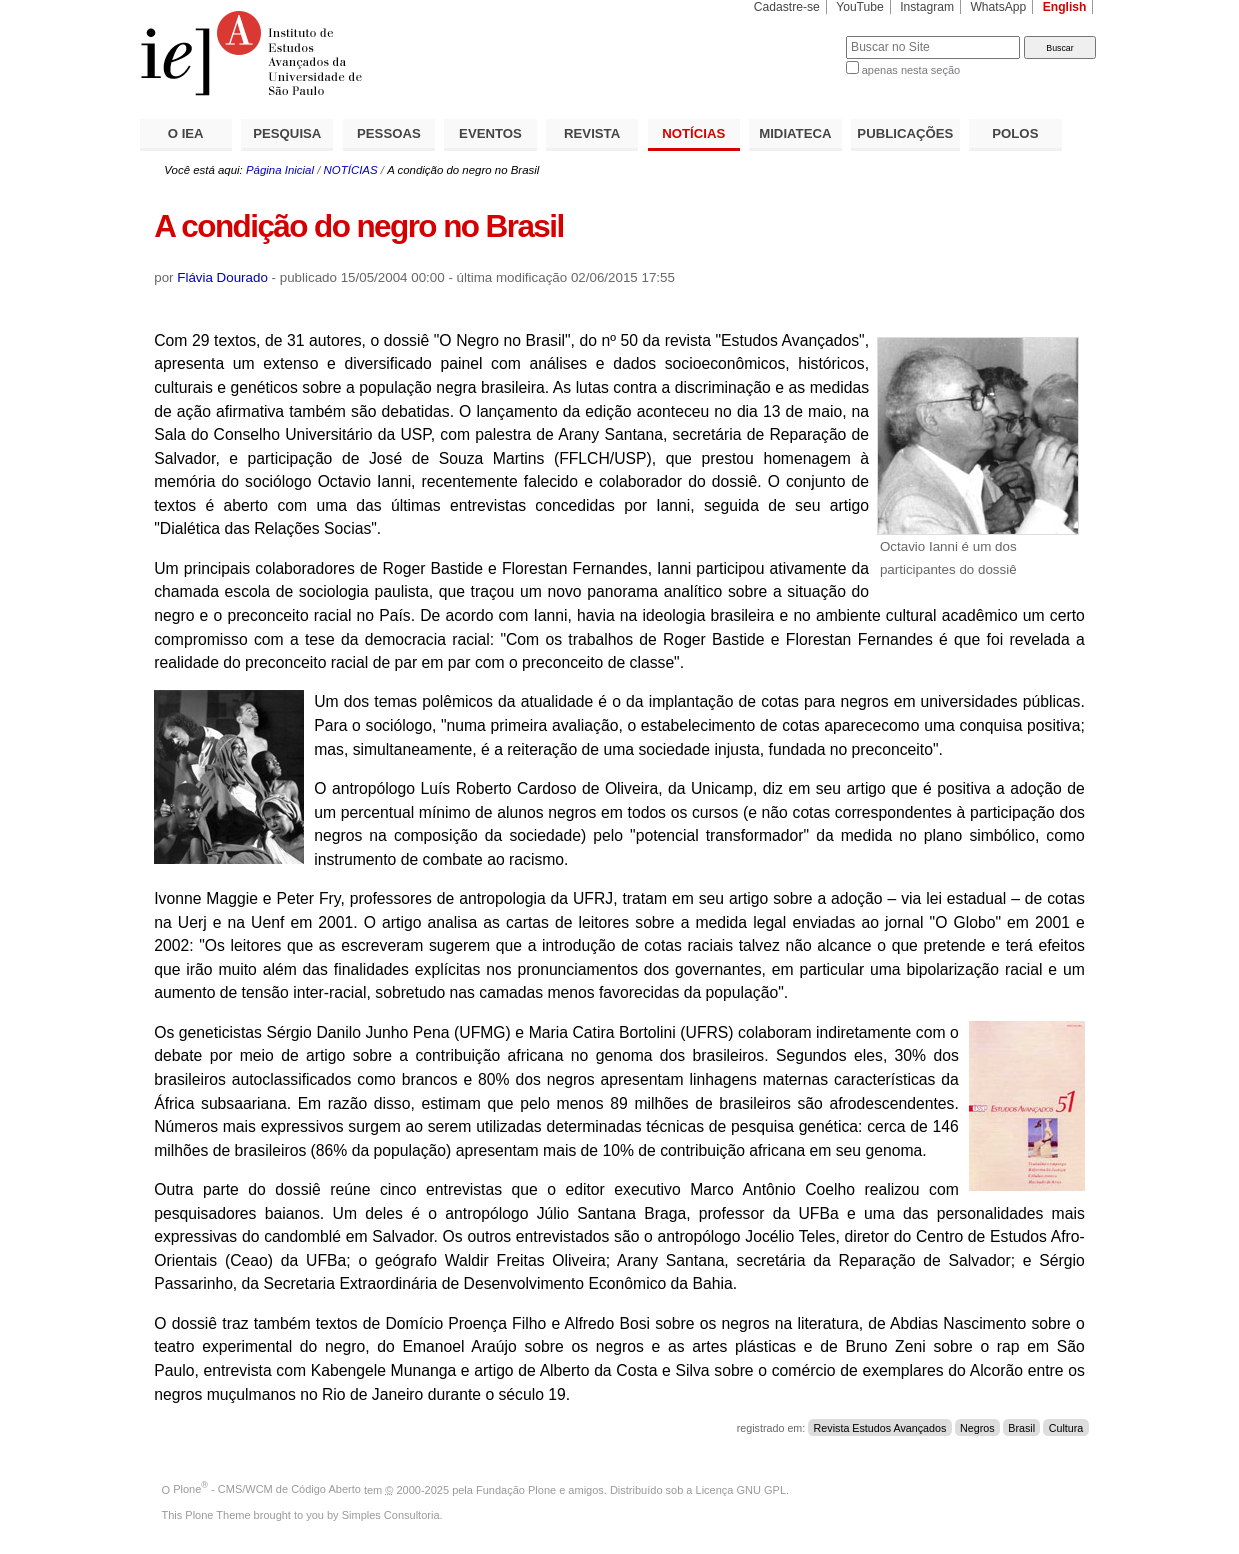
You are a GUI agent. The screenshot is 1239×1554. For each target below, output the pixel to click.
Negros (977, 1428)
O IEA (186, 133)
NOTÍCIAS (693, 133)
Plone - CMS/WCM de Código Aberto (267, 1489)
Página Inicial (280, 170)
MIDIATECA (795, 133)
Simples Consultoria (391, 1515)
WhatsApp (998, 7)
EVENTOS (490, 133)
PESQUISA (287, 133)
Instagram (927, 7)
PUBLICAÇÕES (905, 133)
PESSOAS (389, 133)
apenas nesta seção (911, 70)
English (1065, 7)
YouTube (860, 7)
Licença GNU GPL (741, 1489)
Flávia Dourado (222, 277)
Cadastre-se (787, 7)
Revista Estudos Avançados (880, 1428)
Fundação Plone (516, 1489)
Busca (797, 35)
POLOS (1015, 133)
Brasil (1021, 1428)
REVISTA (592, 133)
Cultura (1066, 1428)
